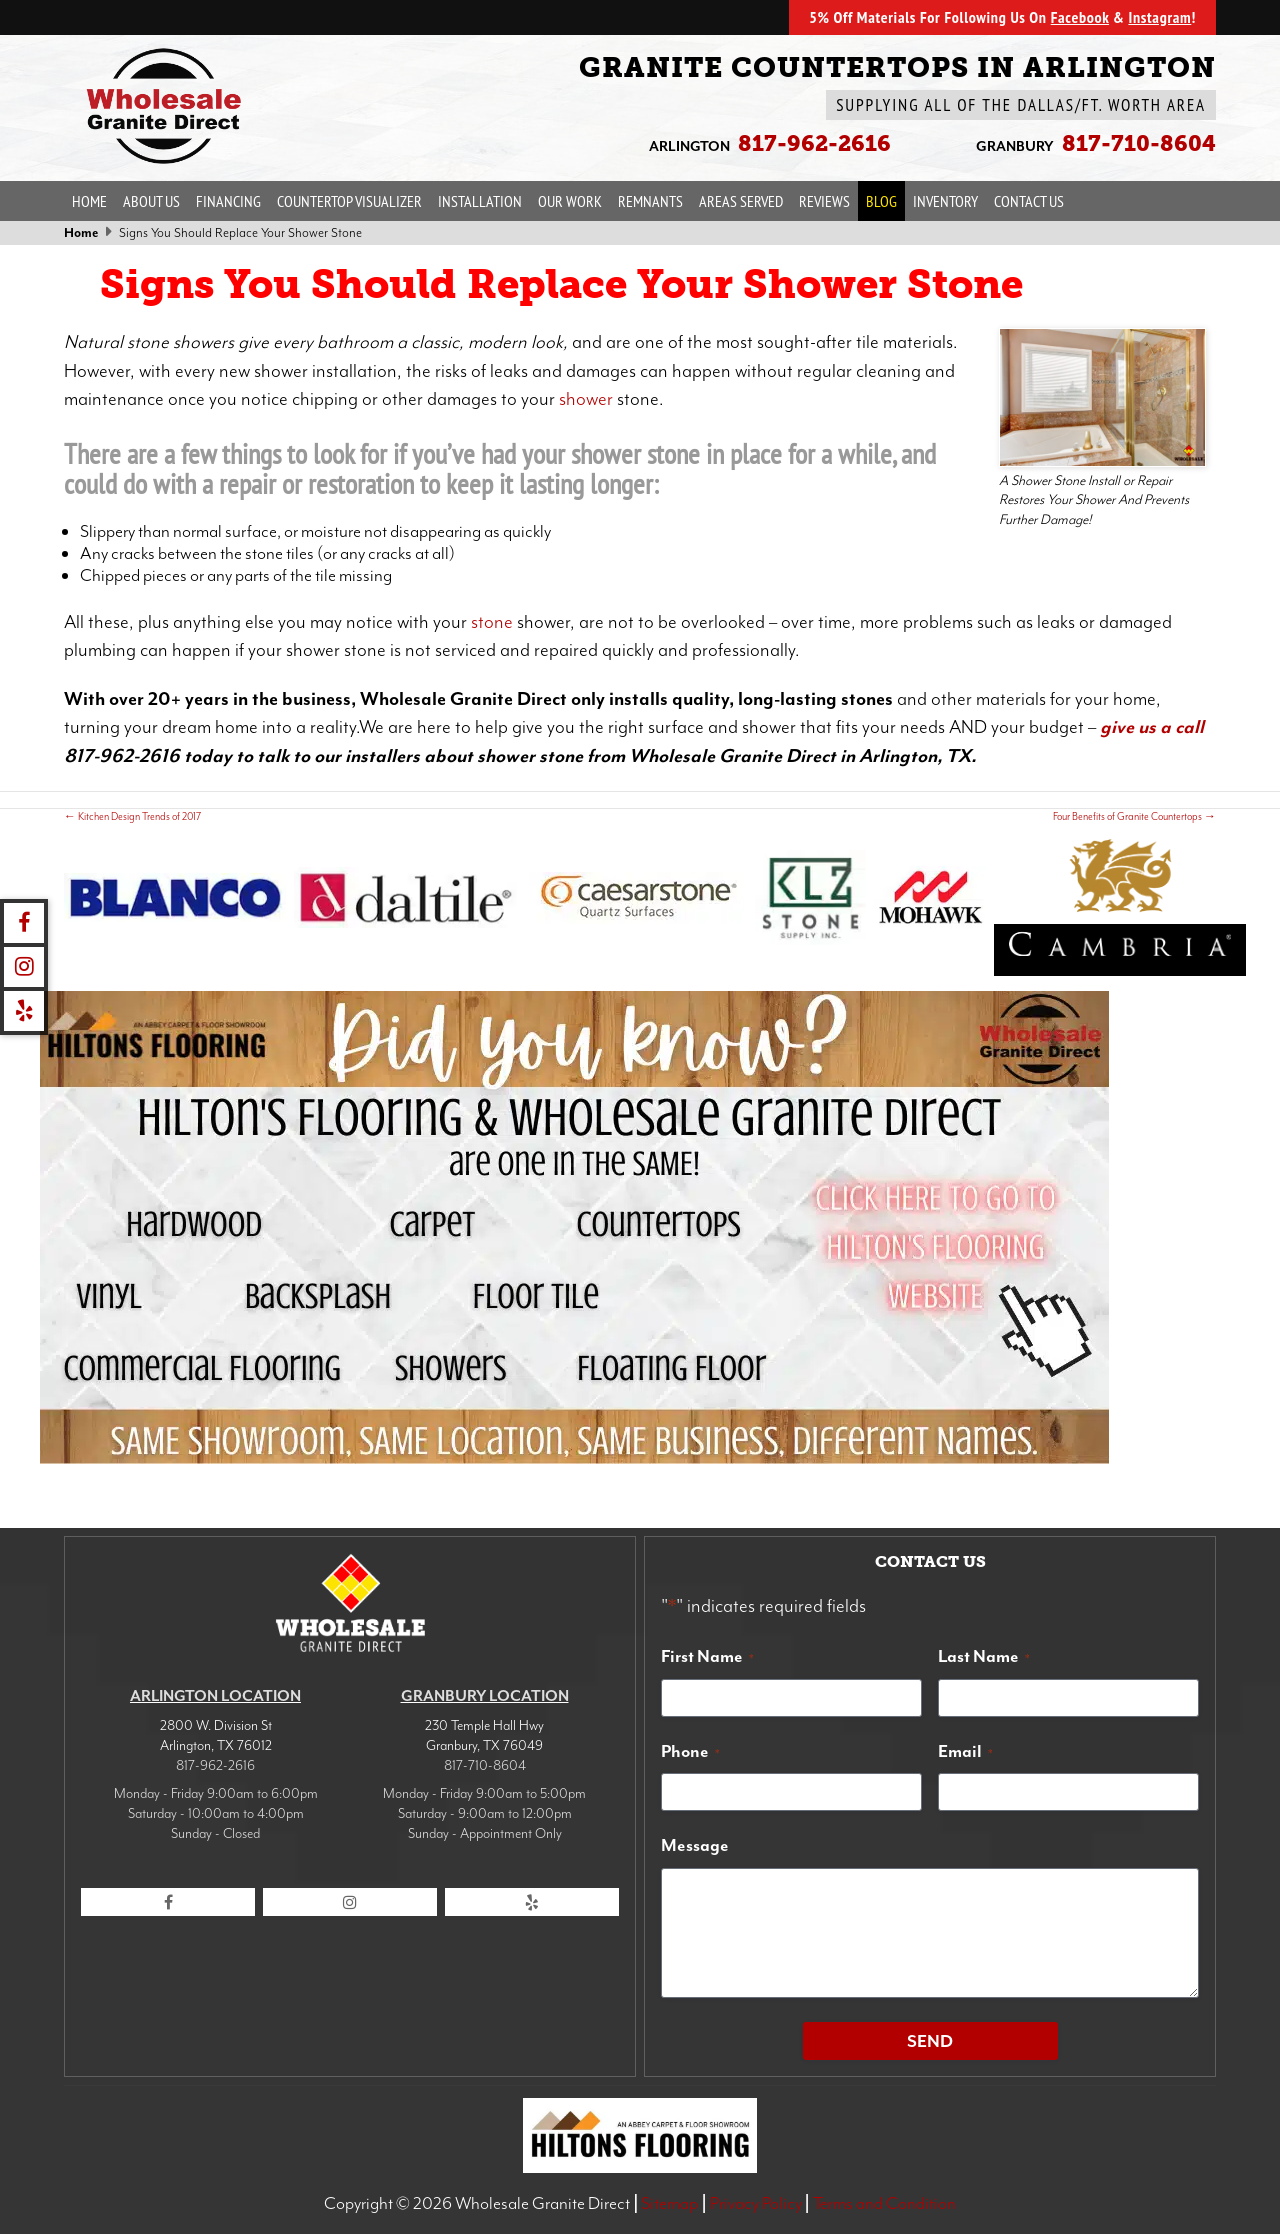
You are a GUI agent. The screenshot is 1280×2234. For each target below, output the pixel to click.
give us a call (1152, 727)
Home (89, 201)
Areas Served (741, 201)
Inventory (945, 201)
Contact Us (1029, 201)
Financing (228, 201)
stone (492, 622)
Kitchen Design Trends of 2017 (132, 816)
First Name (707, 1656)
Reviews (824, 201)
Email (965, 1751)
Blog (881, 201)
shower (586, 399)
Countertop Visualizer (349, 201)
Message (695, 1845)
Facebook (1080, 17)
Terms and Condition (884, 2203)
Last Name (984, 1656)
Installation (480, 201)
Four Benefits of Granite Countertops (1134, 816)
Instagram (1159, 17)
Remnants (650, 201)
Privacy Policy (756, 2203)
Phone (690, 1751)
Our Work (570, 201)
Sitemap (669, 2203)
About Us (151, 201)
